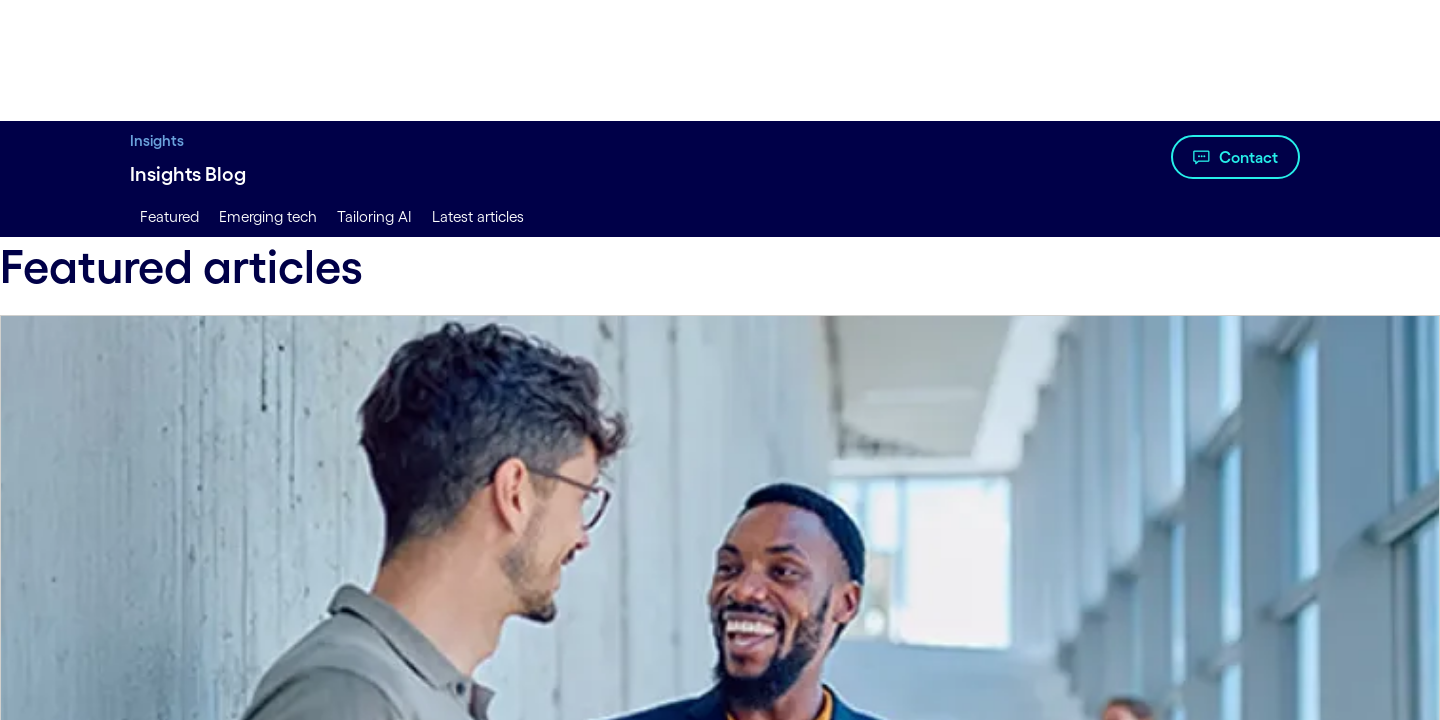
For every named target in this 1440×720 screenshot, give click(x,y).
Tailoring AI (374, 216)
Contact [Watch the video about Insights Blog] (1248, 157)
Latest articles (478, 216)
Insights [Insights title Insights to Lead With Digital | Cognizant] (157, 140)
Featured (169, 216)
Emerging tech (268, 216)
